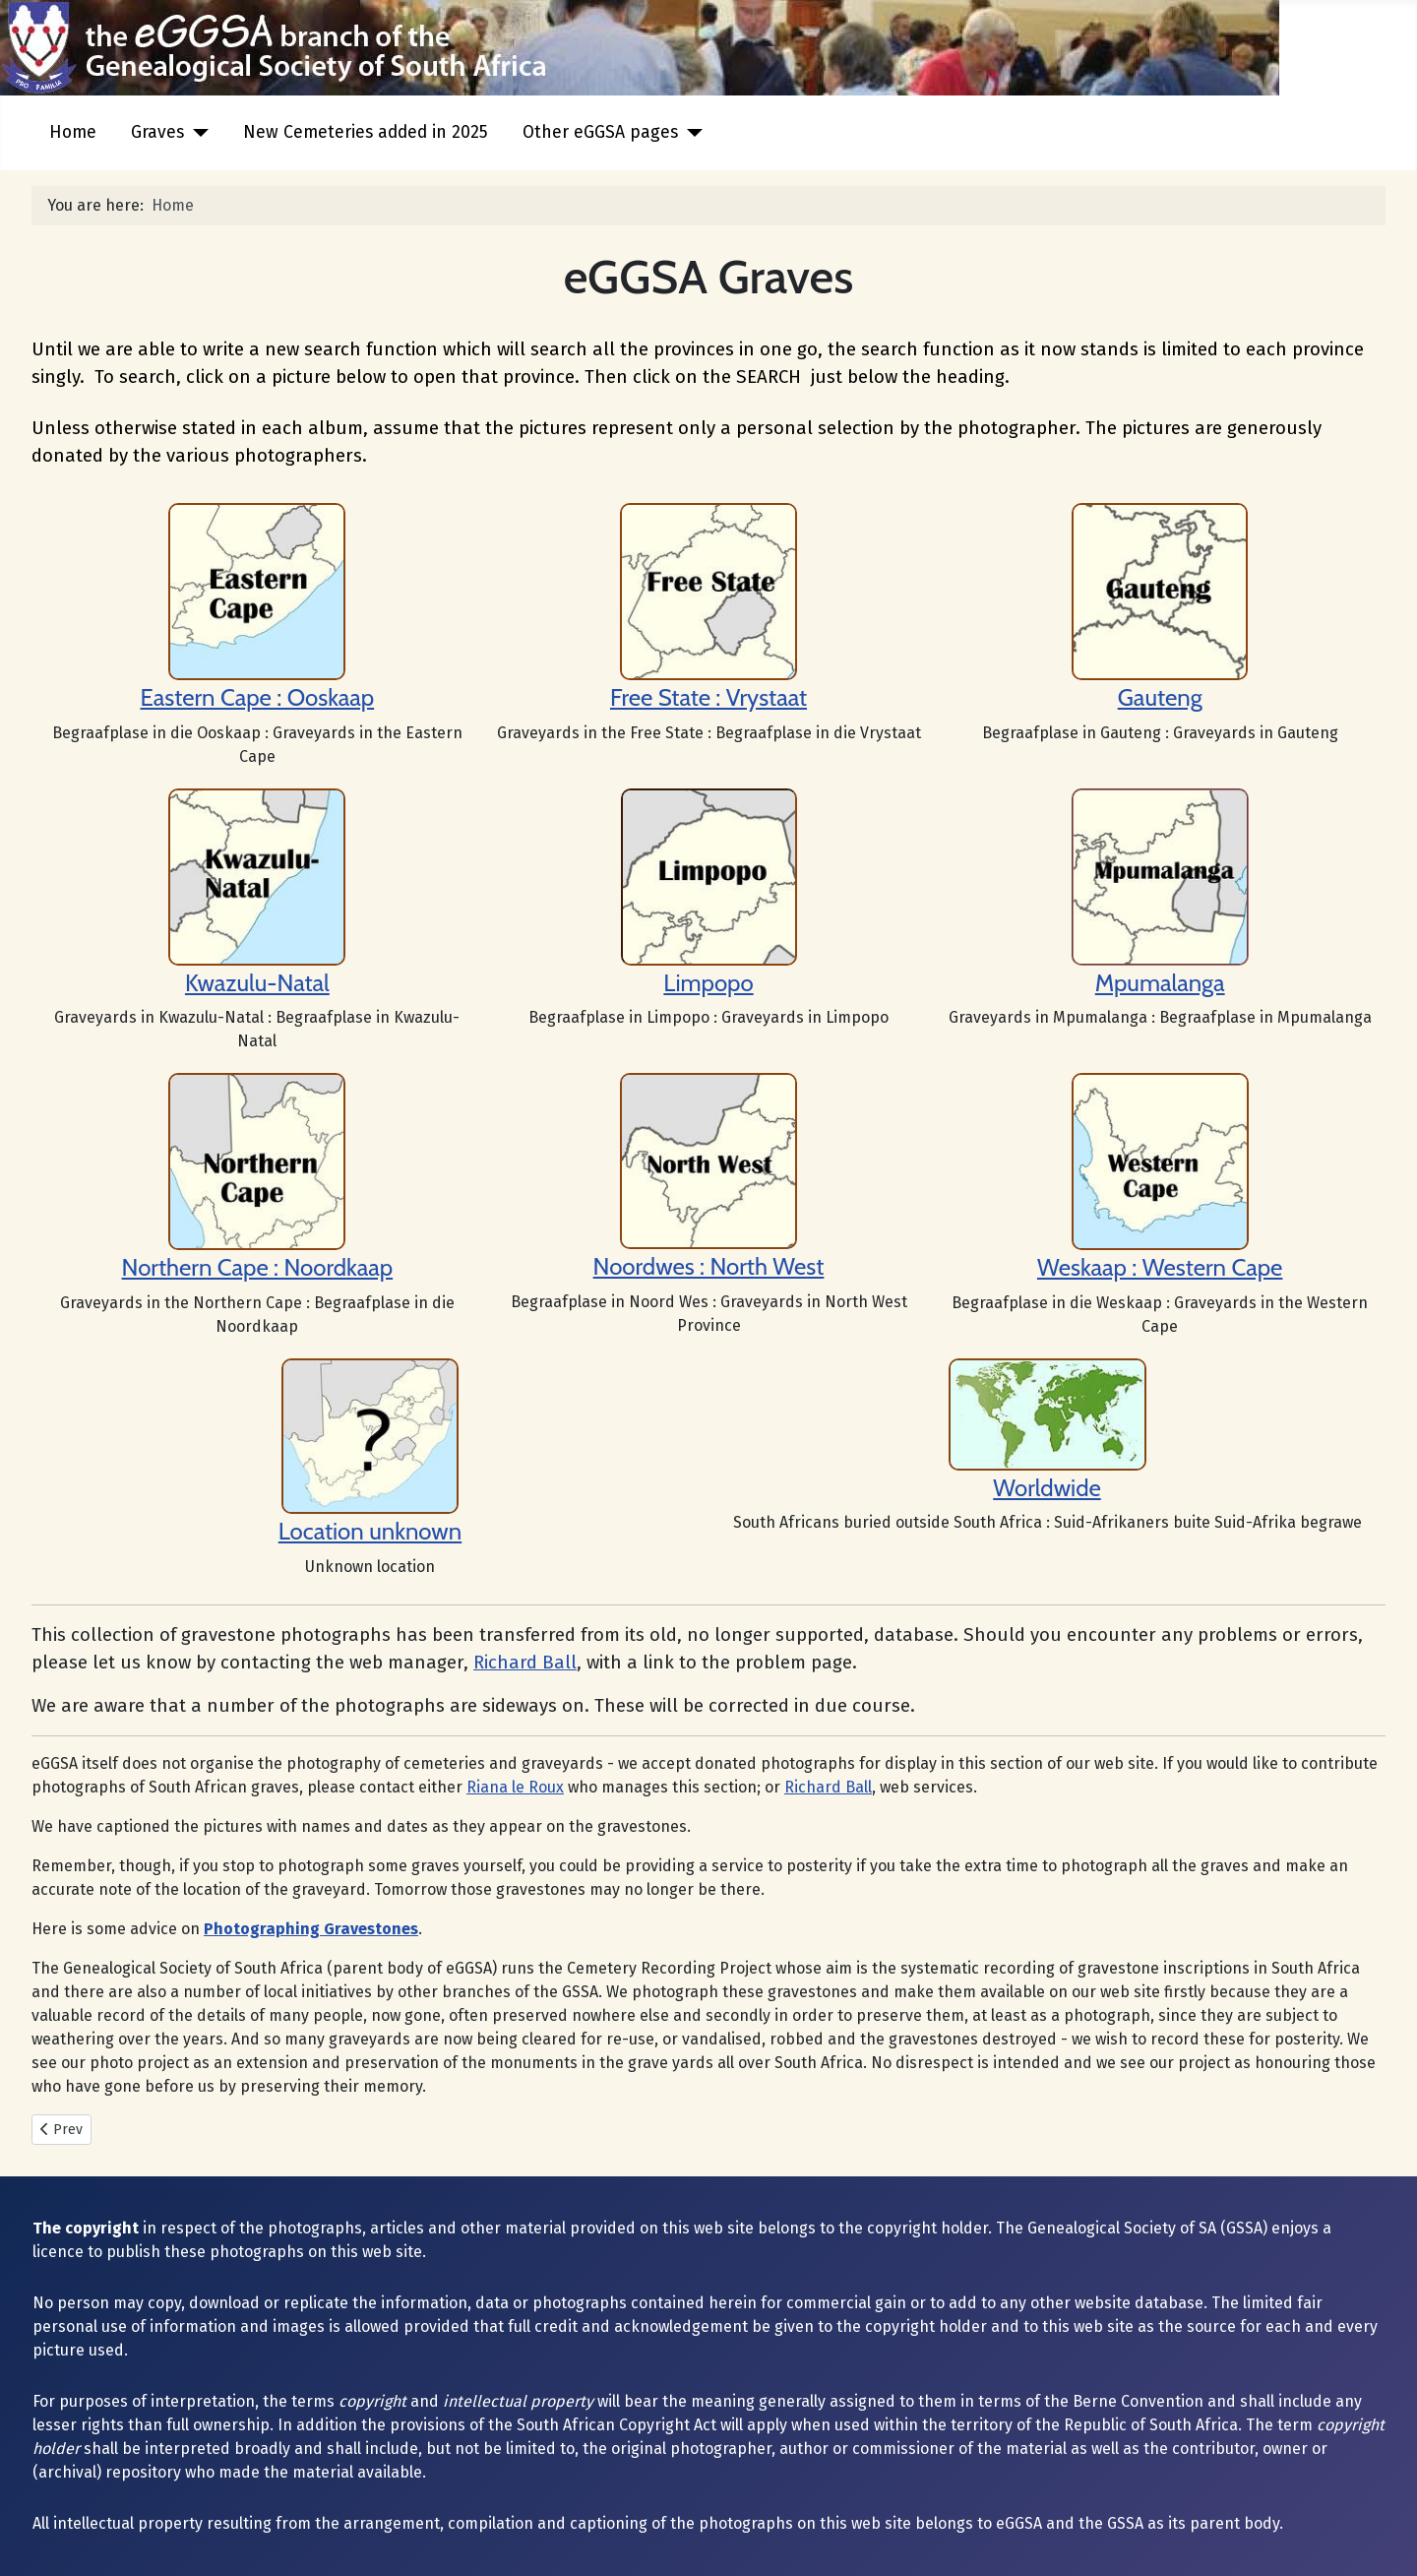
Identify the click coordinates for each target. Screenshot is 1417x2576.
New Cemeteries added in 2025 (365, 132)
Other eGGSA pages (600, 132)
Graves (157, 132)
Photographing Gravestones (311, 1928)
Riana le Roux (515, 1787)
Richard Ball (525, 1662)
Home (72, 132)
